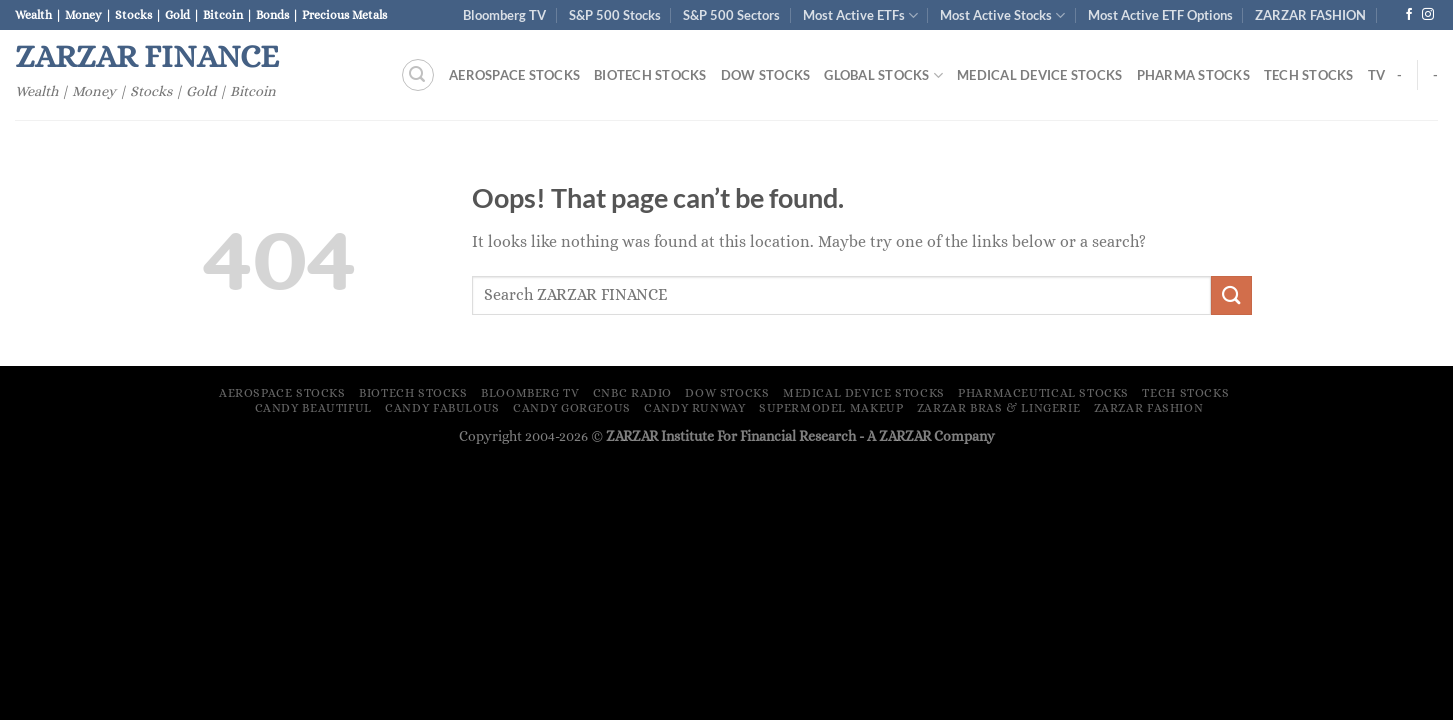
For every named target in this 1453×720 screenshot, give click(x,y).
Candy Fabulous (442, 408)
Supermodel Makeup (831, 408)
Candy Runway (694, 408)
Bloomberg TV (504, 15)
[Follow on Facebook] (1409, 15)
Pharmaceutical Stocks (1043, 393)
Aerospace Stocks (514, 75)
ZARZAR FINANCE (147, 56)
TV (1377, 75)
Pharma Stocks (1193, 75)
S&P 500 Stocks (615, 15)
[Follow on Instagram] (1428, 15)
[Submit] (1231, 295)
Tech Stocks (1309, 75)
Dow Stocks (766, 75)
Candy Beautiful (313, 408)
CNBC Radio (632, 393)
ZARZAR (905, 436)
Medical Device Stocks (1039, 75)
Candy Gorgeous (572, 408)
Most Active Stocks (1002, 15)
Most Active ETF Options (1160, 15)
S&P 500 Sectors (731, 15)
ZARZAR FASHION (1310, 15)
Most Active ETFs (860, 15)
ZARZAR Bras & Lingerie (998, 408)
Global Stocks (883, 75)
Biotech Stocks (650, 75)
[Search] (418, 75)
